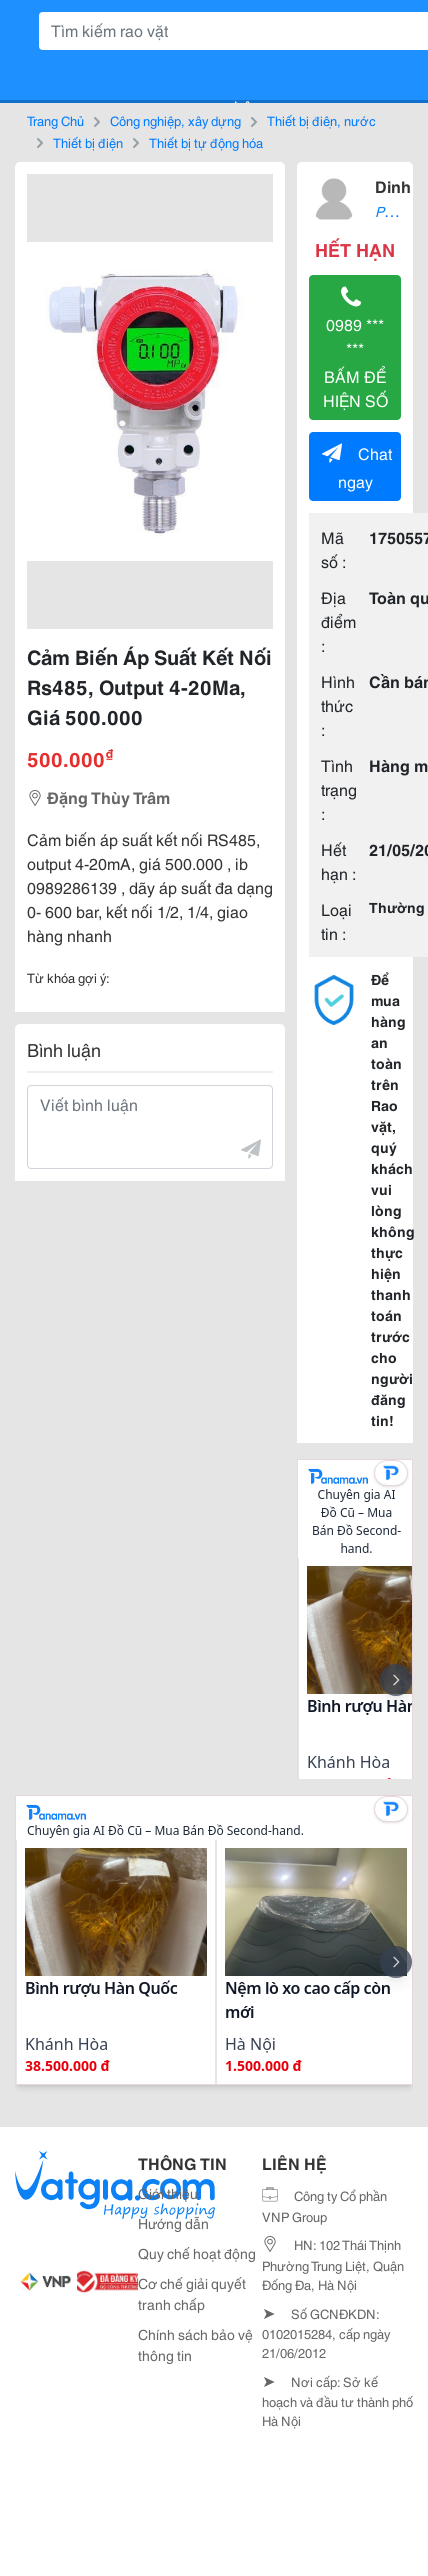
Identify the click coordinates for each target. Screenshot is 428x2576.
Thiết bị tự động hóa (206, 142)
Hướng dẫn (173, 2223)
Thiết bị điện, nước (321, 120)
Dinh (393, 185)
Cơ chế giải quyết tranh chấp (192, 2293)
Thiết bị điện (88, 142)
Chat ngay (357, 466)
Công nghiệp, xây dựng (175, 120)
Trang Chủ (55, 120)
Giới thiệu (168, 2193)
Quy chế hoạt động (197, 2253)
